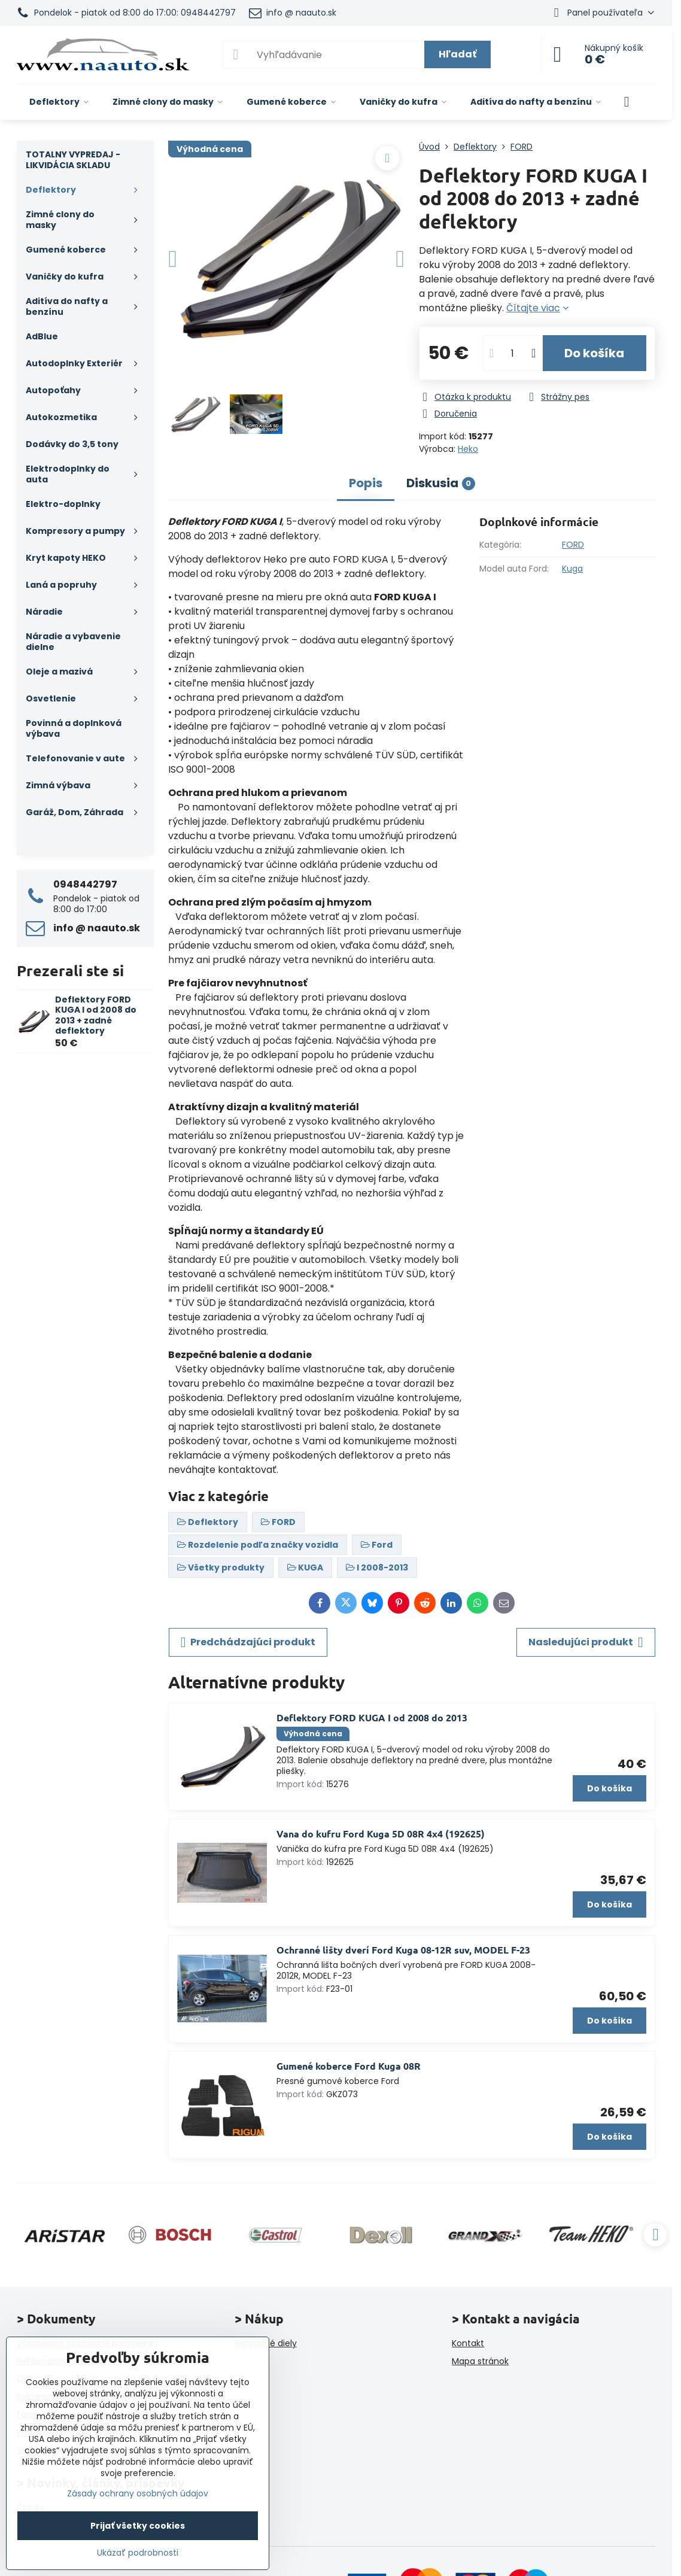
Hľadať (457, 54)
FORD (573, 545)
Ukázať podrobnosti (137, 2553)
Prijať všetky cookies (137, 2526)
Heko (468, 449)
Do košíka (594, 353)
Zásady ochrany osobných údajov (137, 2493)
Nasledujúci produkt (585, 1642)
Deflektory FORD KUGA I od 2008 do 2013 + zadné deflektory (95, 1015)
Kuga (572, 569)
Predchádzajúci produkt (248, 1642)
